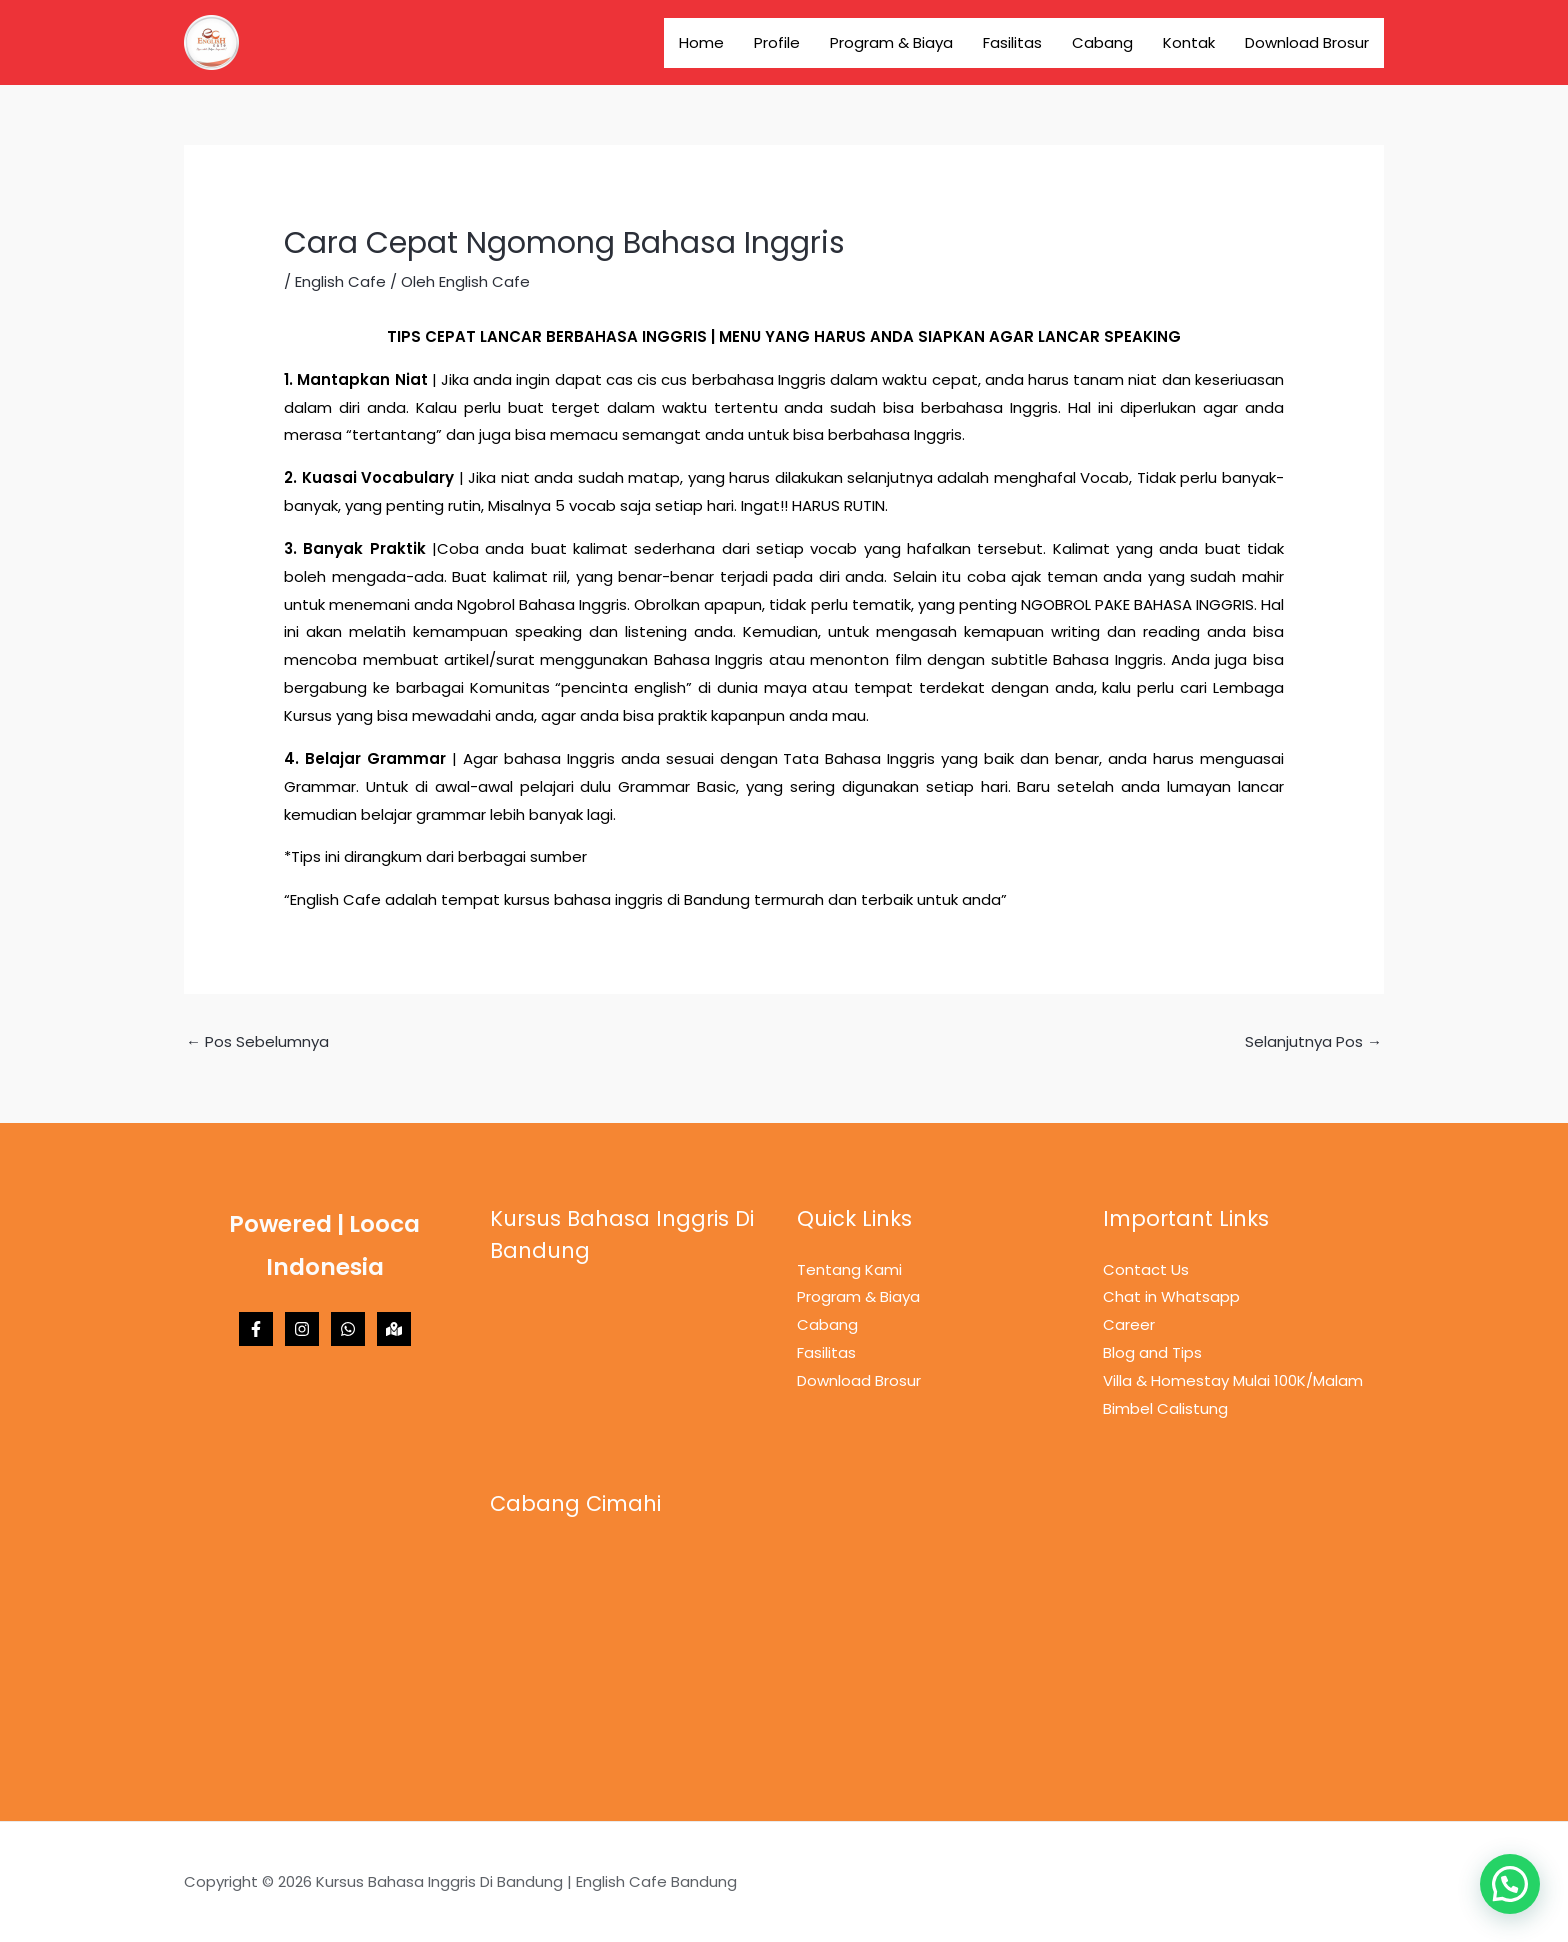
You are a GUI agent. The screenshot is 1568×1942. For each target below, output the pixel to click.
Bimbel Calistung (1165, 1408)
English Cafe (340, 281)
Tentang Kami (849, 1269)
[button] (1510, 1884)
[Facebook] (256, 1329)
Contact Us (1146, 1269)
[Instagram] (302, 1329)
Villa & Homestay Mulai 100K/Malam (1233, 1380)
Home (701, 42)
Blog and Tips (1152, 1352)
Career (1129, 1324)
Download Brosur (1307, 42)
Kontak (1189, 42)
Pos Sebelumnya (257, 1041)
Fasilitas (1012, 42)
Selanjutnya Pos (1313, 1041)
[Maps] (394, 1329)
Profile (777, 42)
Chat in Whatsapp (1171, 1296)
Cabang (1102, 42)
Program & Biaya (891, 42)
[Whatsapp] (348, 1329)
